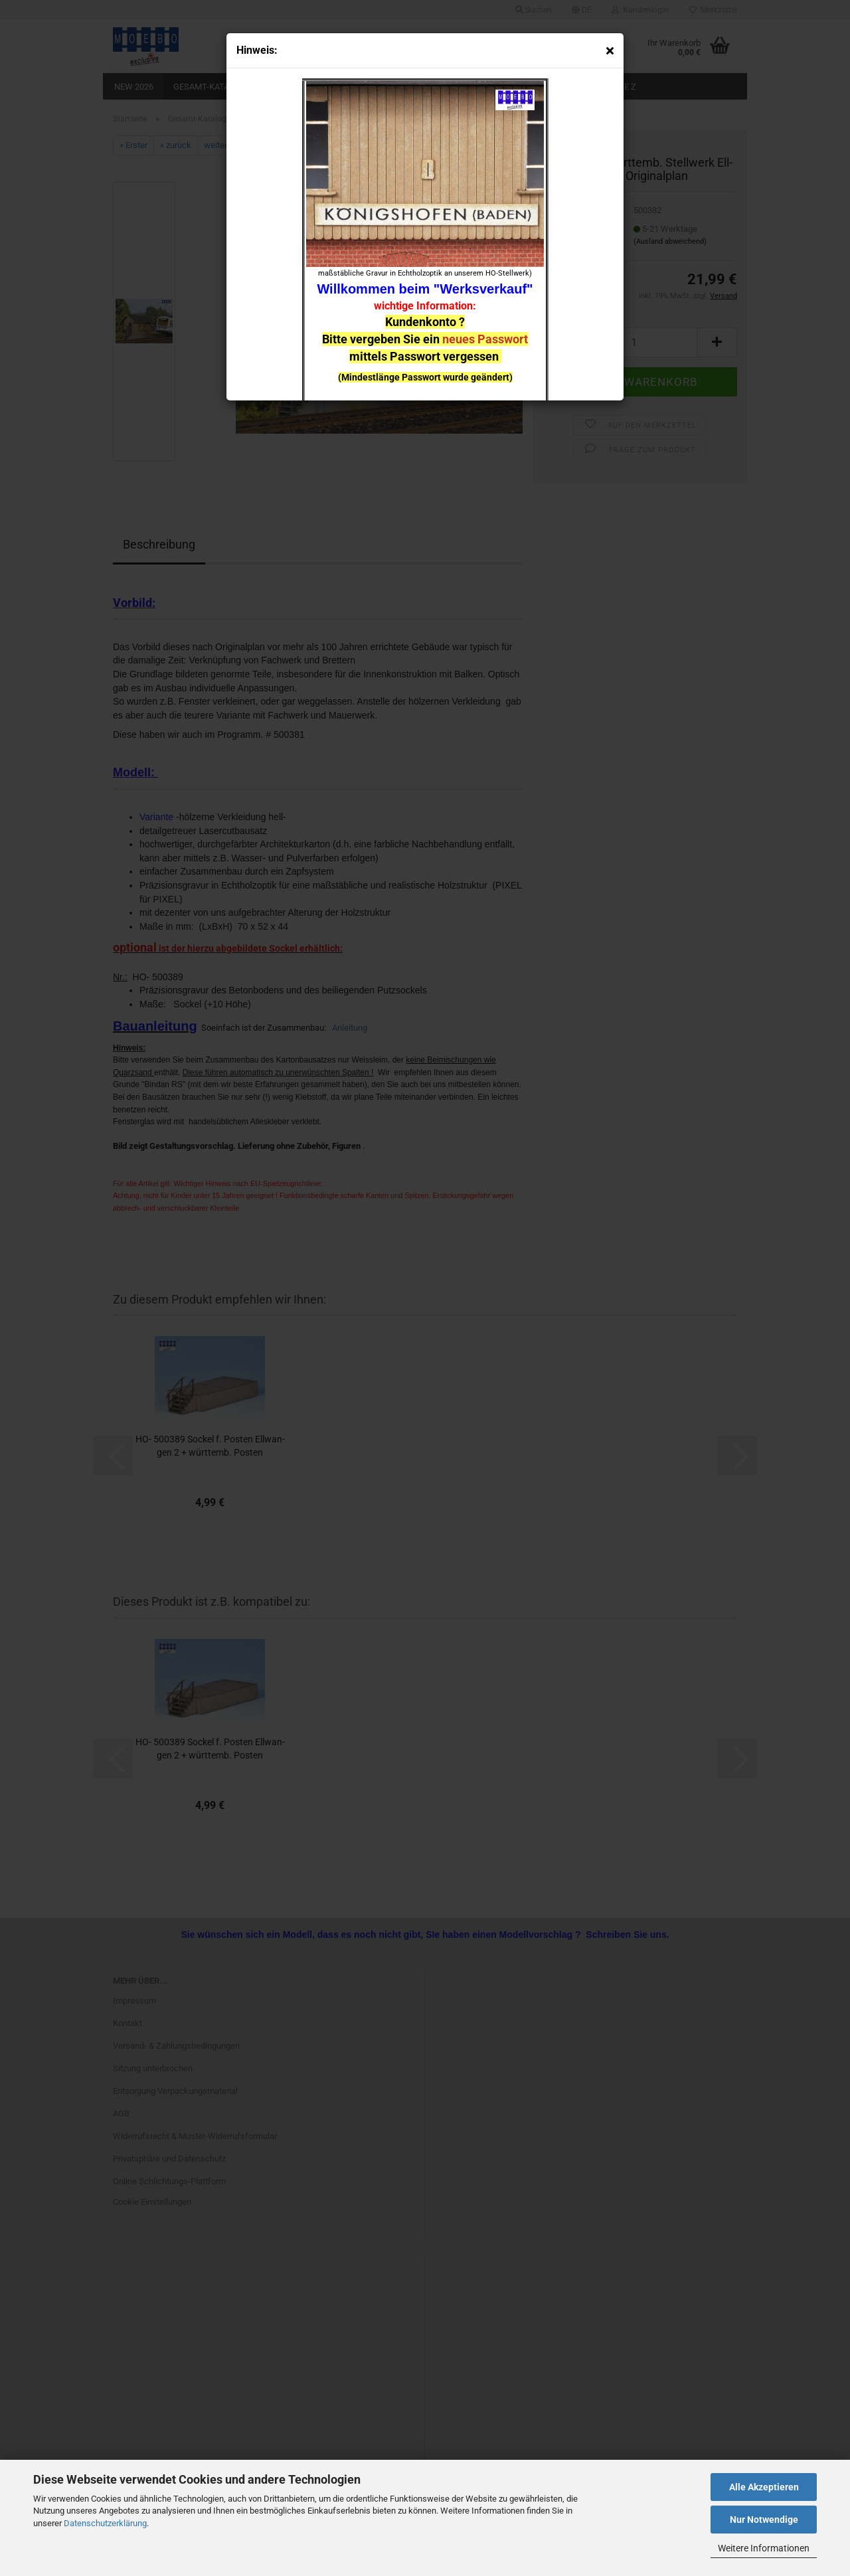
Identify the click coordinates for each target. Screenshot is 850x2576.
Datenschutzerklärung (105, 2523)
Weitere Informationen (763, 2548)
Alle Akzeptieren (764, 2487)
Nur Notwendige (764, 2519)
